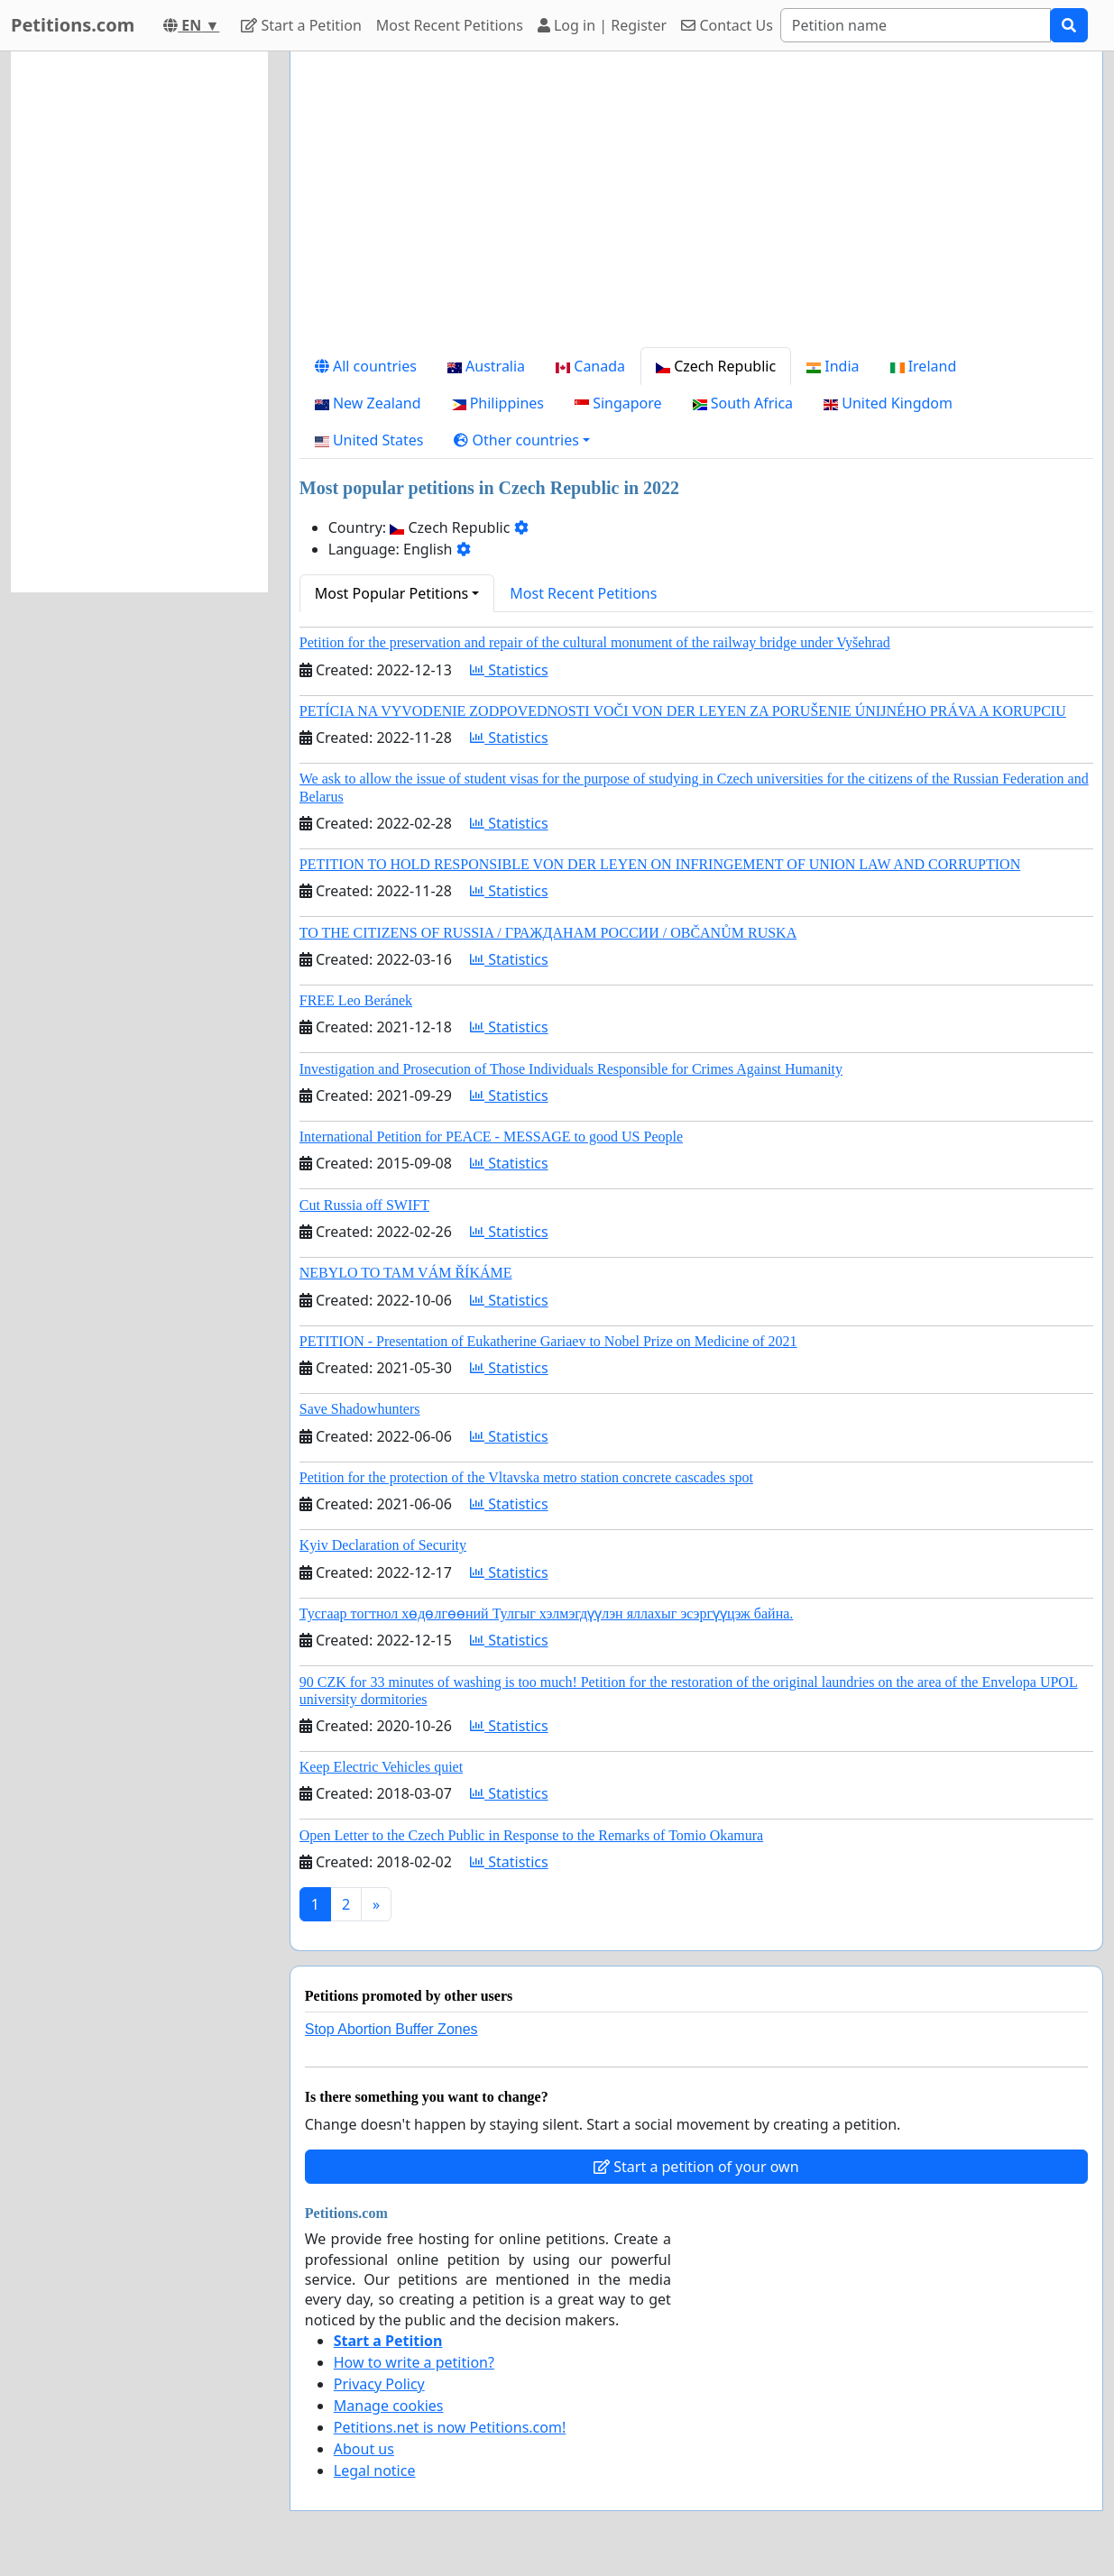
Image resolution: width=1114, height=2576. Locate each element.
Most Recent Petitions (449, 25)
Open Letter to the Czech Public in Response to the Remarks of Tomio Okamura (531, 1835)
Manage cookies (389, 2406)
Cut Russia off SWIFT (364, 1205)
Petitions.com (72, 25)
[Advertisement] (696, 206)
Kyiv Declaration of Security (382, 1545)
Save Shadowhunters (359, 1408)
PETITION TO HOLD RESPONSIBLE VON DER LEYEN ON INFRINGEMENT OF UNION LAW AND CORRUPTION (659, 864)
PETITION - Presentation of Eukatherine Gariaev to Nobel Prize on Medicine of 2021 (548, 1341)
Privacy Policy (379, 2384)
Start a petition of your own (696, 2167)
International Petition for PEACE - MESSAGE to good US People (491, 1136)
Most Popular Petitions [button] (392, 593)
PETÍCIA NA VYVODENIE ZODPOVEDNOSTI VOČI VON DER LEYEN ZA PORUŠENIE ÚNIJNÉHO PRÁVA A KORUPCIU (682, 711)
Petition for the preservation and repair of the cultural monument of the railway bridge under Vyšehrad (594, 642)
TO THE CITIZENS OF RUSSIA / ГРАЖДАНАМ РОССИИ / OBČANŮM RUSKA (547, 932)
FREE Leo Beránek (355, 1000)
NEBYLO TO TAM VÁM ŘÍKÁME (405, 1272)
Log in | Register (602, 25)
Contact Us (727, 25)
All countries (366, 366)
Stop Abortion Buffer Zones (391, 2029)
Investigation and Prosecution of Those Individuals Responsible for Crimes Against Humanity (570, 1069)
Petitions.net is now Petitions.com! (450, 2427)
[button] (521, 440)
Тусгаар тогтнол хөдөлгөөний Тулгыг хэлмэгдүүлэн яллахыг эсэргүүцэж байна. (546, 1613)
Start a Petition (301, 25)
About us (364, 2449)
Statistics (509, 670)
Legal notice (375, 2470)
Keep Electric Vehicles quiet (381, 1766)
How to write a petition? (414, 2362)
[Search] (915, 25)
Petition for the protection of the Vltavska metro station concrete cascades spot (526, 1477)
